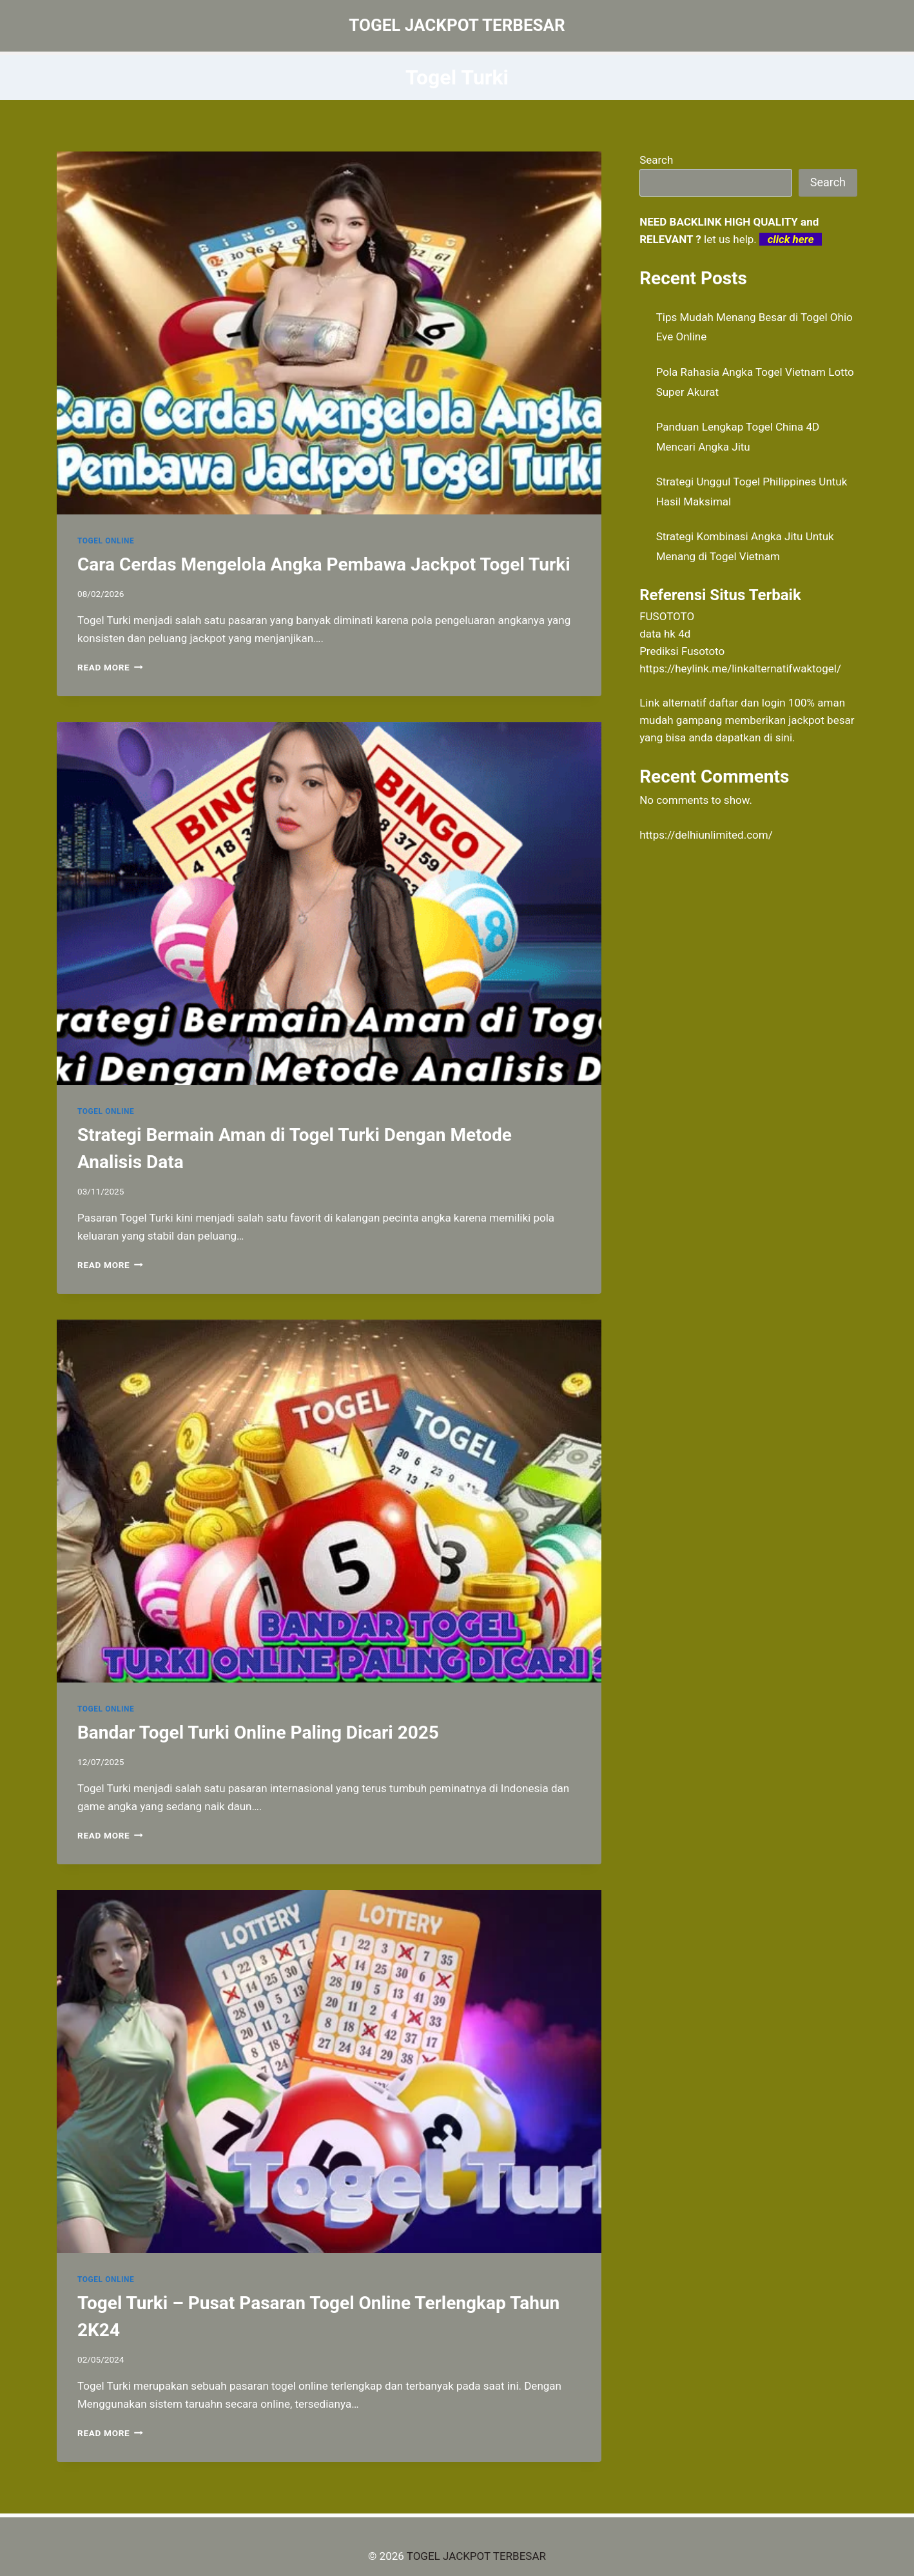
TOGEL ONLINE (105, 540)
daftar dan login (747, 702)
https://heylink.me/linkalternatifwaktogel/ (740, 668)
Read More (110, 667)
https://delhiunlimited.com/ (706, 834)
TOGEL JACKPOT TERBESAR (476, 2556)
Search (656, 159)
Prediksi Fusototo (681, 651)
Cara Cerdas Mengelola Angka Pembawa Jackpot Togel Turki (323, 564)
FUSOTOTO (666, 616)
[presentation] (329, 332)
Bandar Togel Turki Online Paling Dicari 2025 (258, 1732)
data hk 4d (664, 633)
